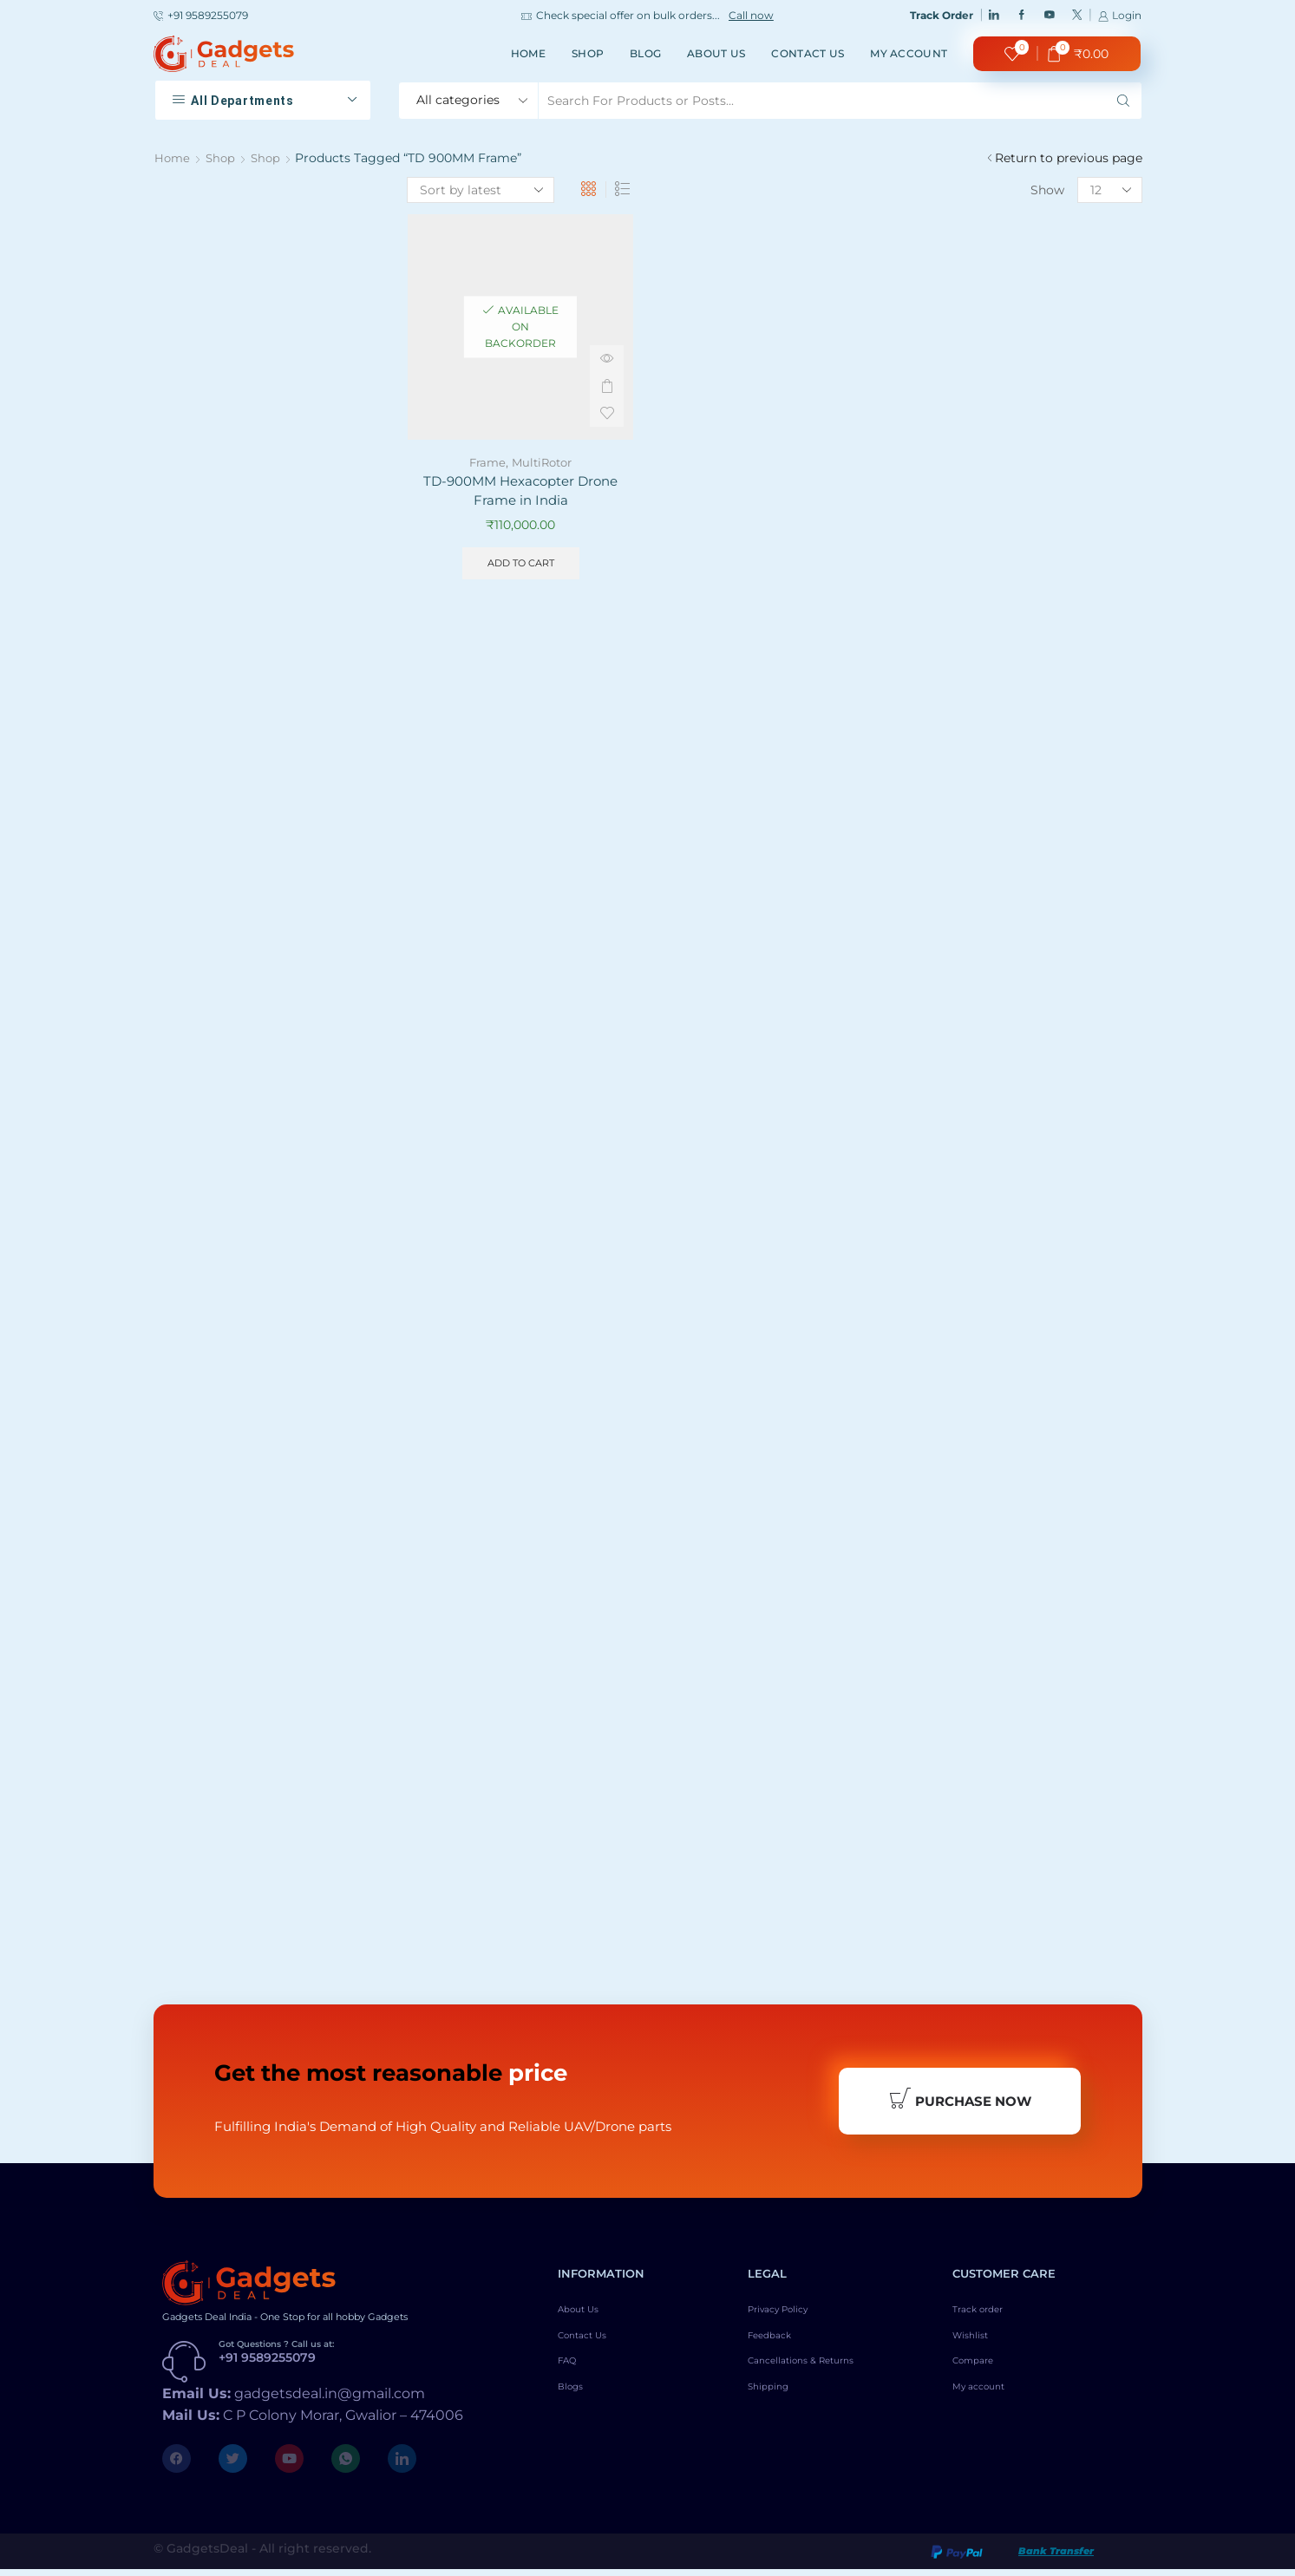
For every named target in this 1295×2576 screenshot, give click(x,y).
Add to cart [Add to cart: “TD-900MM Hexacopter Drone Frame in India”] (520, 566)
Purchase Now (960, 2103)
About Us (716, 53)
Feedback (777, 2348)
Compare (980, 2377)
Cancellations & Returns (820, 2377)
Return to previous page (1068, 158)
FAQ (571, 2377)
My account (908, 53)
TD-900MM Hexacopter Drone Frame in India (520, 492)
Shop (588, 53)
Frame (484, 462)
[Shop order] (480, 190)
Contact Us (807, 53)
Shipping (775, 2407)
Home (528, 53)
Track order (986, 2318)
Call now (751, 16)
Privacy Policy (791, 2318)
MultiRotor (543, 462)
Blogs (575, 2407)
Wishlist (977, 2348)
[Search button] (1123, 100)
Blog (645, 53)
